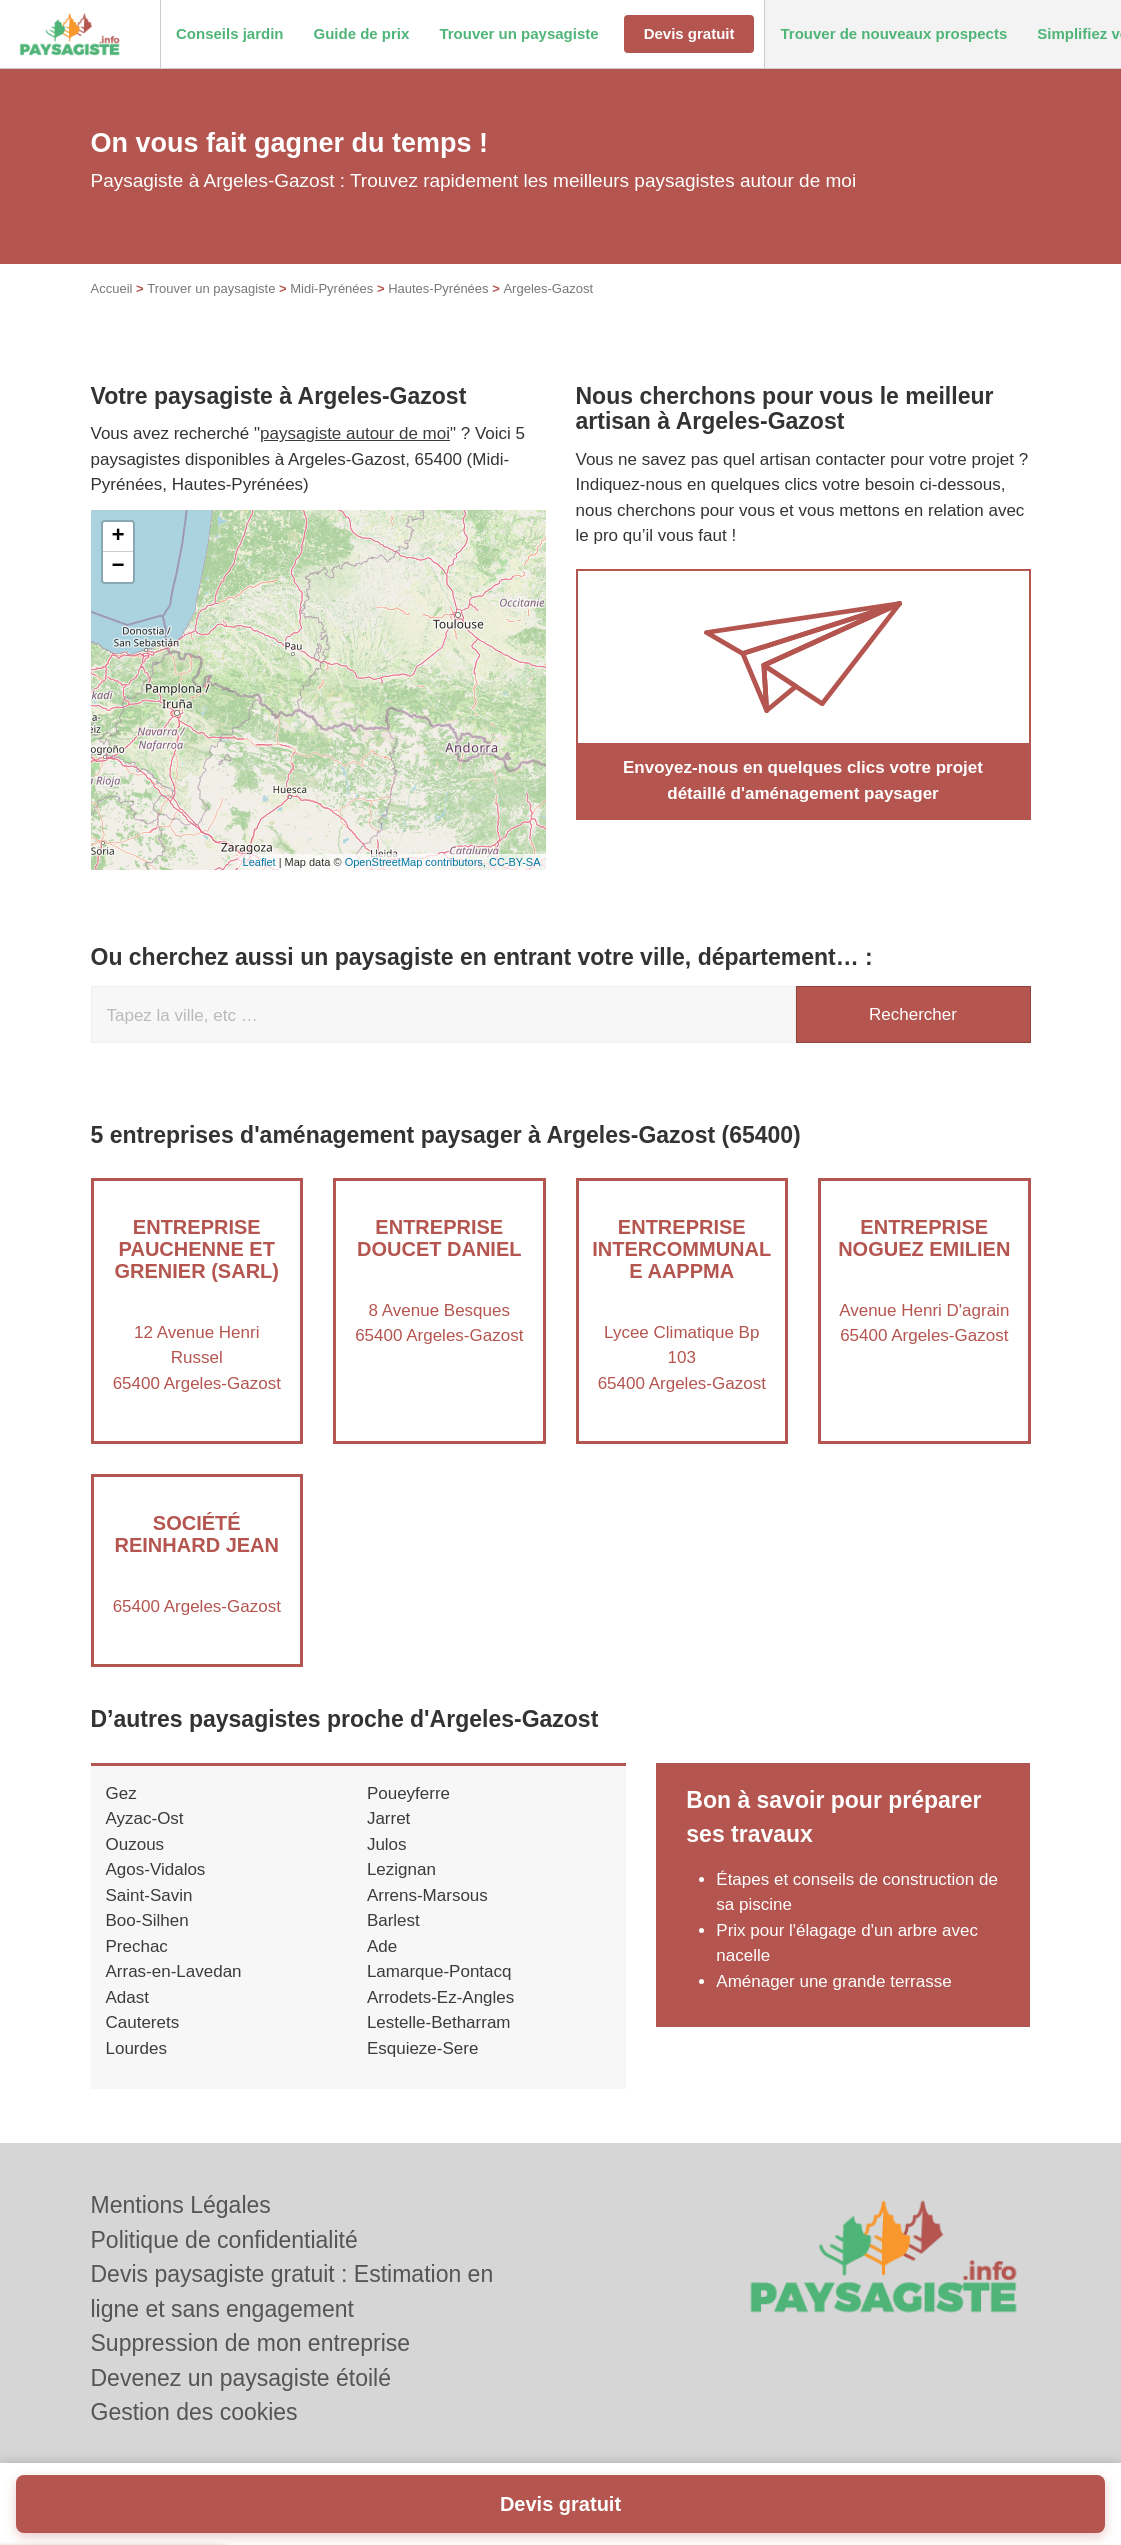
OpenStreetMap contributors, (417, 862)
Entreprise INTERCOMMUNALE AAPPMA (681, 1249)
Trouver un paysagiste (211, 288)
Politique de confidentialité (224, 2240)
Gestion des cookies (194, 2412)
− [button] (117, 567)
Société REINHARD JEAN (197, 1534)
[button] (230, 34)
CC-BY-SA (515, 862)
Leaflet (259, 862)
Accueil (112, 288)
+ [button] (117, 537)
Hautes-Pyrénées (438, 288)
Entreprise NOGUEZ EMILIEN (924, 1238)
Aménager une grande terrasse (833, 1981)
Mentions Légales (181, 2205)
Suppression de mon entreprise (251, 2343)
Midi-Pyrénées (331, 288)
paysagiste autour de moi (355, 433)
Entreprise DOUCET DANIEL (439, 1238)
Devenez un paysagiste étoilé (241, 2378)
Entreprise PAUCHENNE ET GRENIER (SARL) (197, 1249)
